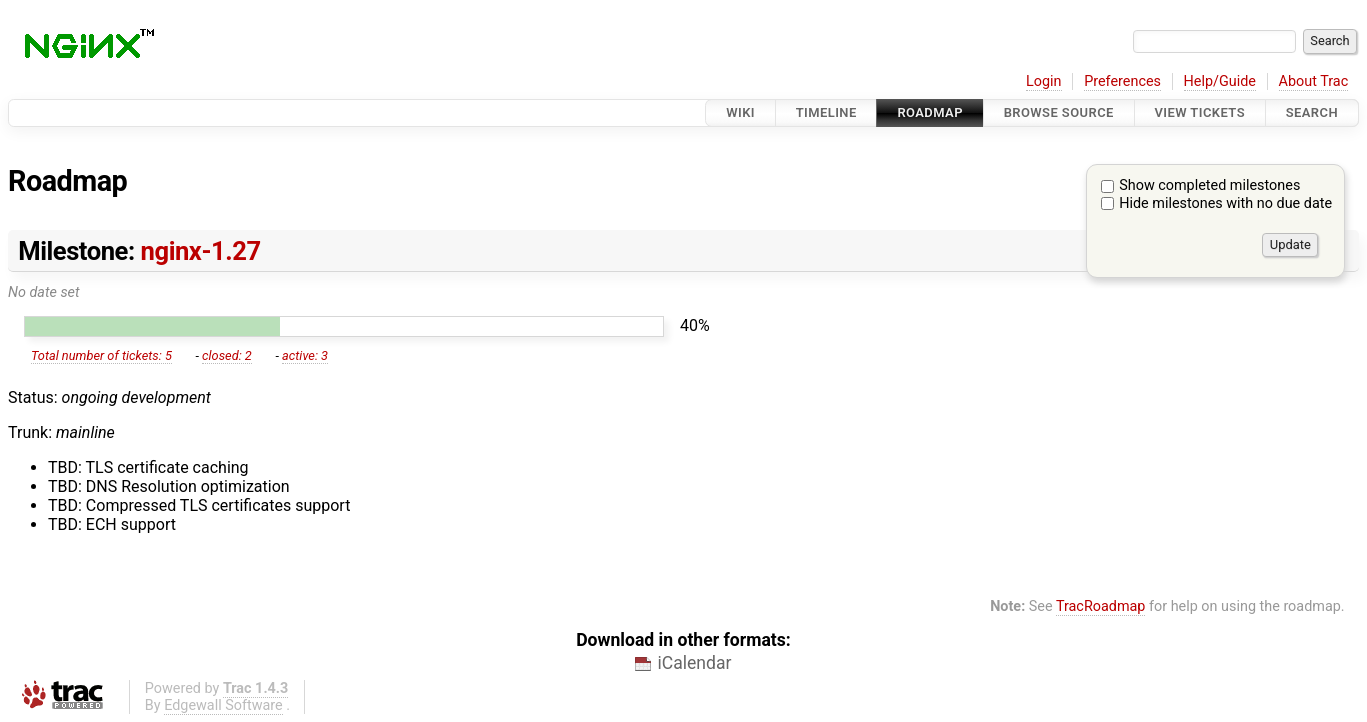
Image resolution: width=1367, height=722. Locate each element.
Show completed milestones (1209, 185)
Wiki (740, 112)
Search (1312, 112)
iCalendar (694, 663)
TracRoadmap (1101, 606)
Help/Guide (1220, 81)
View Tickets (1200, 112)
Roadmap (930, 112)
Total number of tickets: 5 (101, 355)
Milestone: (139, 251)
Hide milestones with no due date (1225, 203)
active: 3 (305, 355)
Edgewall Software (223, 705)
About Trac (1314, 81)
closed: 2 (227, 355)
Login (1044, 81)
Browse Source (1059, 112)
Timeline (826, 112)
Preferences (1122, 81)
